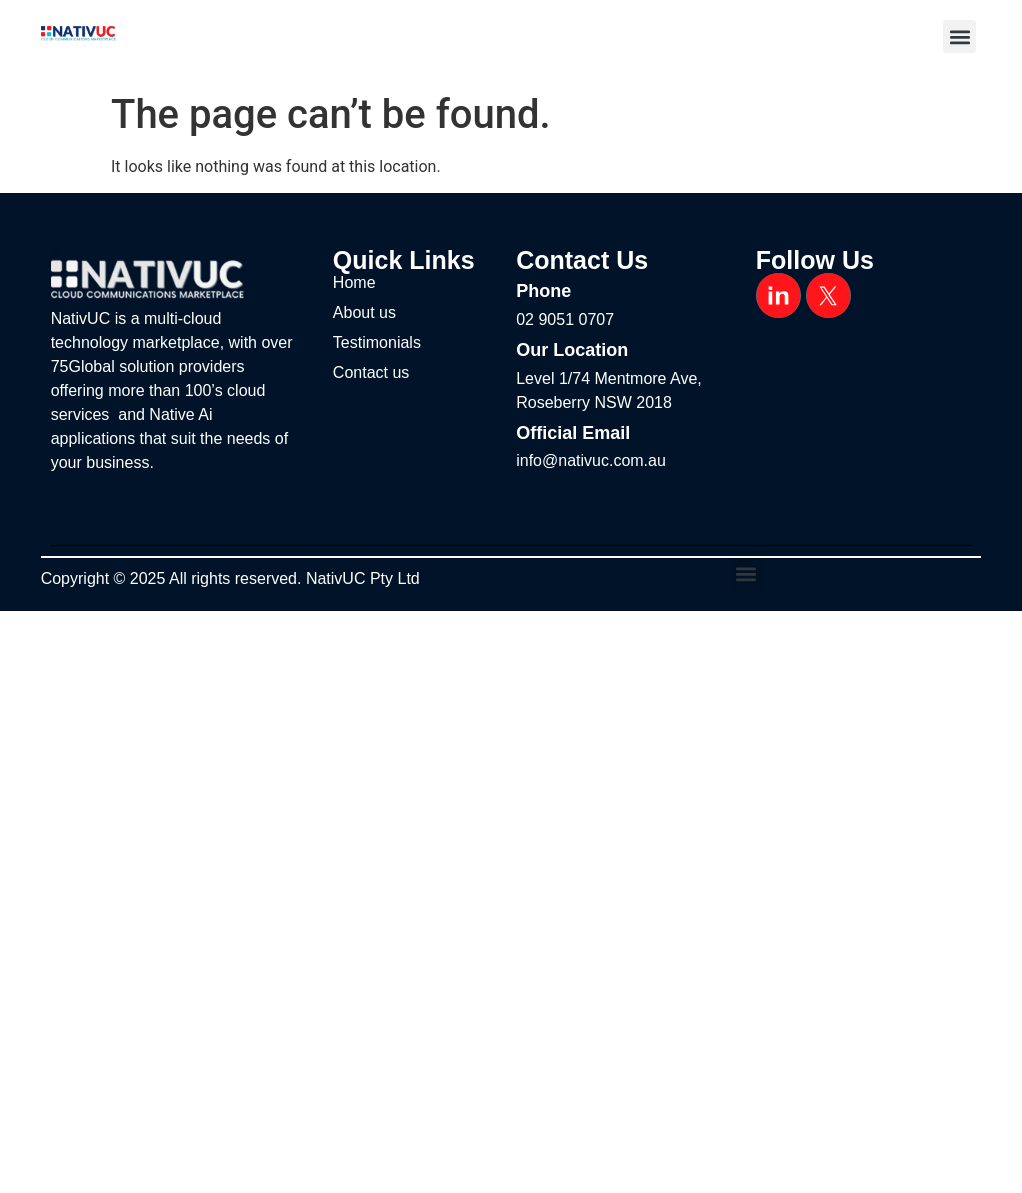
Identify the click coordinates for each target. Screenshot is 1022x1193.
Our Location (572, 350)
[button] (959, 36)
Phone (543, 291)
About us (364, 312)
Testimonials (377, 342)
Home (354, 282)
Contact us (371, 372)
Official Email (573, 433)
